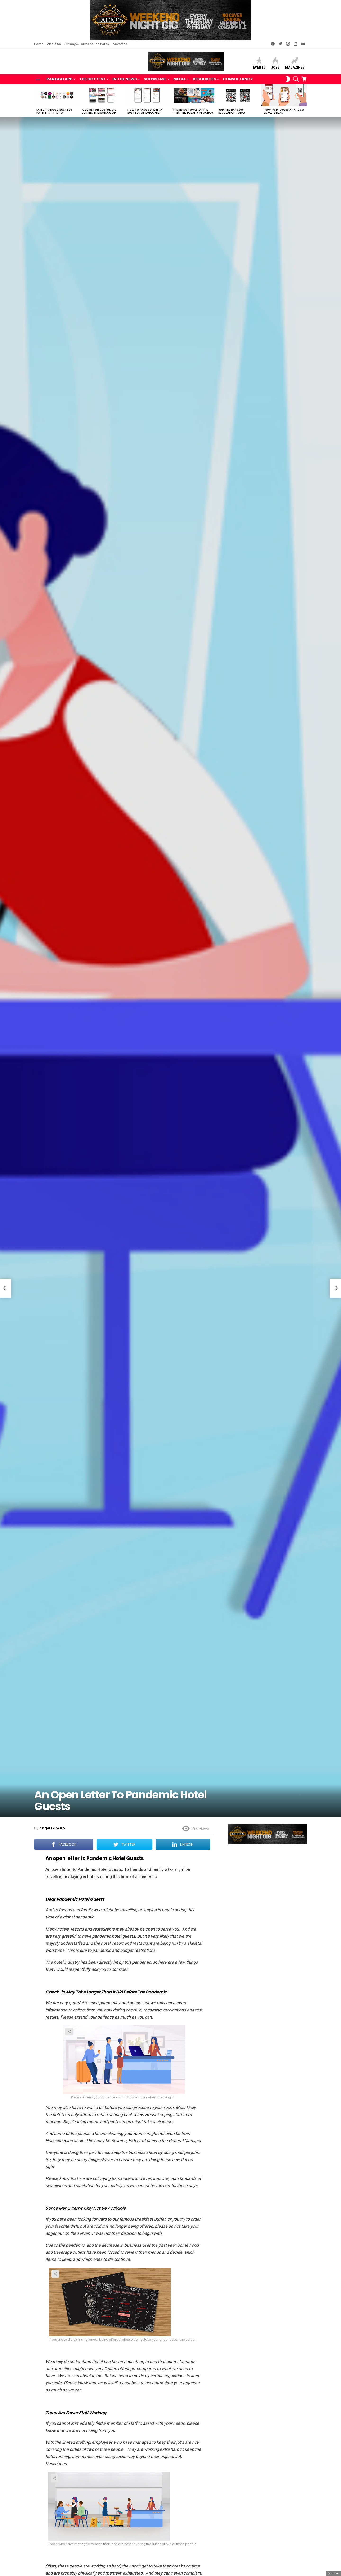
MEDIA (179, 81)
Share (69, 2033)
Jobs (275, 64)
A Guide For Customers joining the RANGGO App (99, 113)
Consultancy (238, 81)
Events (259, 64)
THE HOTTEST (92, 81)
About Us (54, 44)
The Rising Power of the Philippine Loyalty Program (193, 113)
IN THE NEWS (124, 81)
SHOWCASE (155, 81)
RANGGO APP (59, 81)
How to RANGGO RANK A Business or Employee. (144, 113)
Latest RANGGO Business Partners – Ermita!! (54, 113)
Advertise (120, 44)
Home (39, 44)
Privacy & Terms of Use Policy (86, 44)
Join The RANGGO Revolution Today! (232, 113)
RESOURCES (204, 81)
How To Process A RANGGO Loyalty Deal (284, 113)
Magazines (295, 64)
